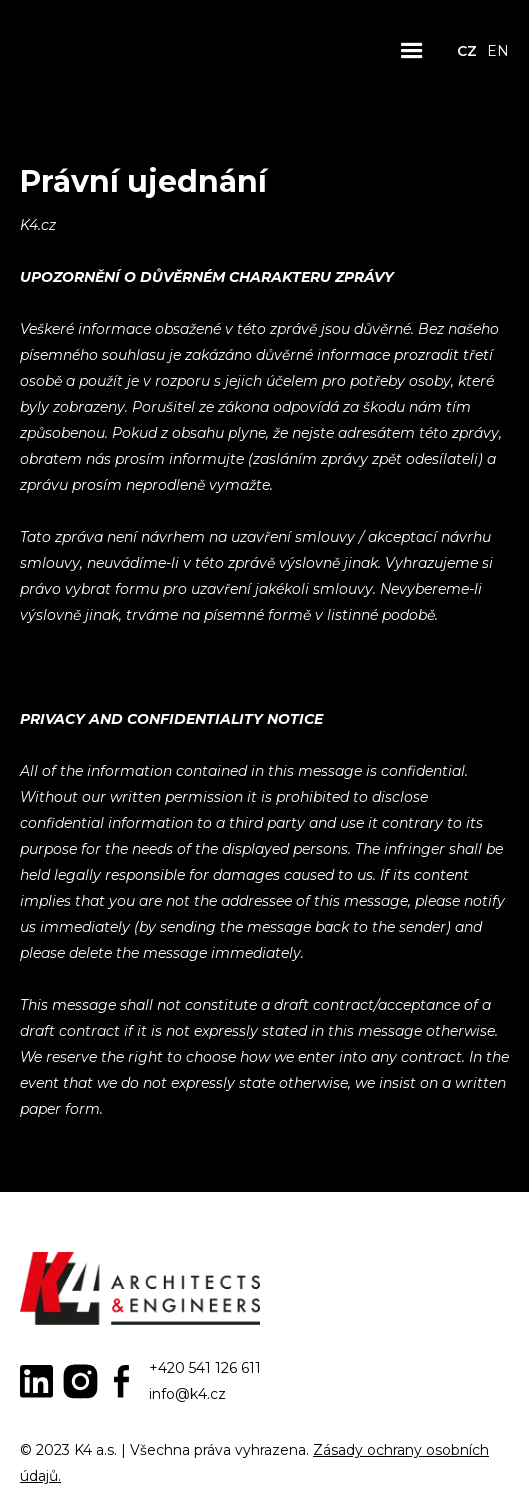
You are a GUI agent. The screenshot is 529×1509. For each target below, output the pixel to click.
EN (498, 51)
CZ (467, 51)
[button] (412, 51)
